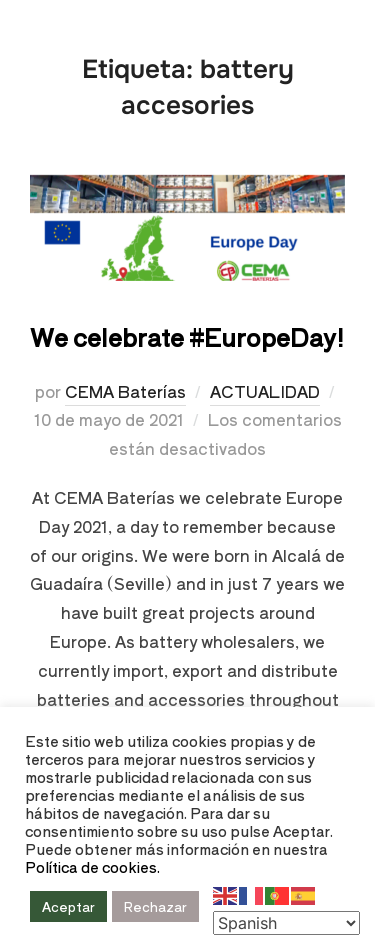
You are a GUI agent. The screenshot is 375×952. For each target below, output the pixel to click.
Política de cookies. (92, 866)
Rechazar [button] (155, 906)
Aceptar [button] (68, 906)
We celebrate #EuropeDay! (187, 336)
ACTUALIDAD (265, 391)
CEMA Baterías (125, 391)
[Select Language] (286, 923)
